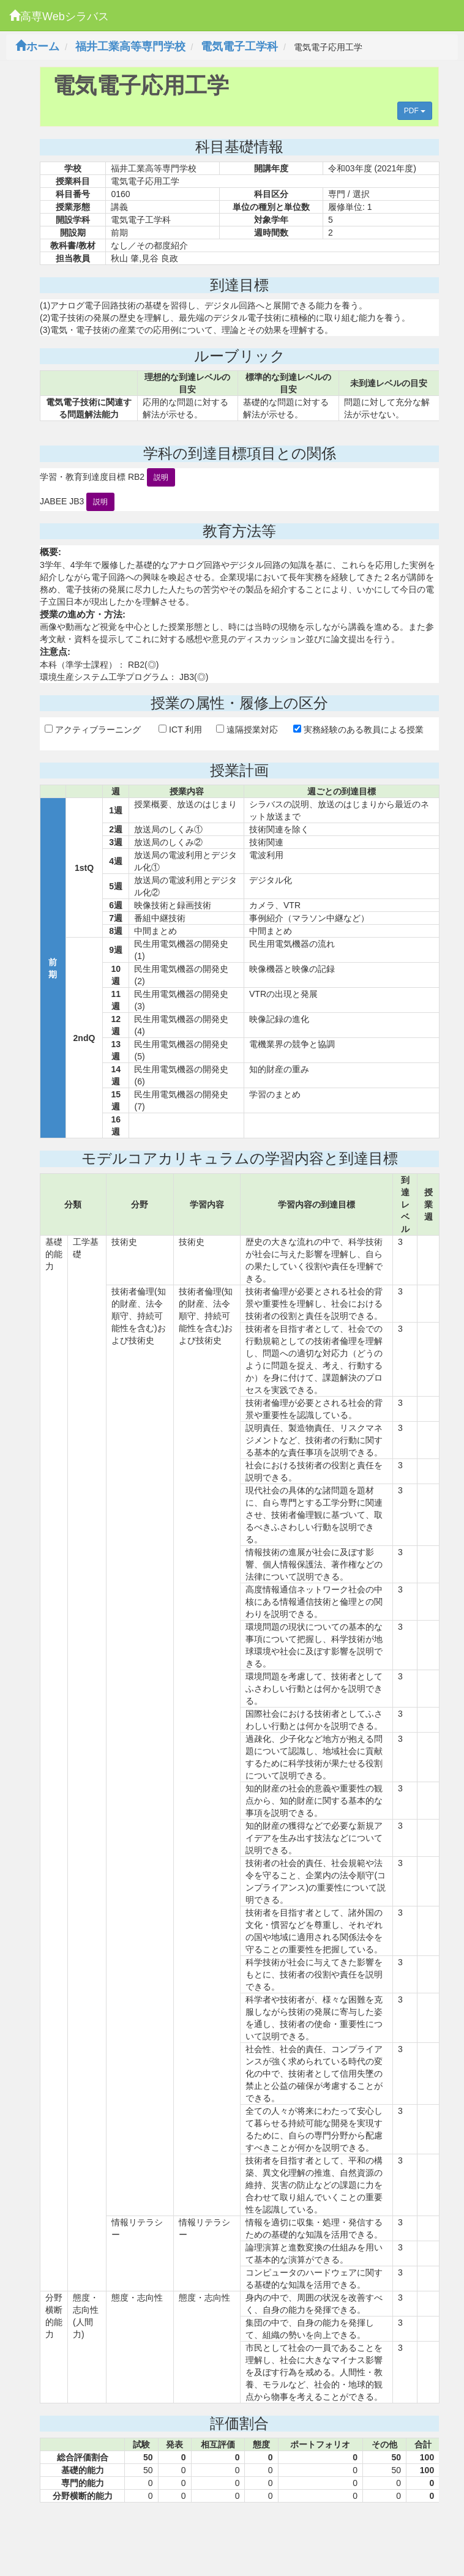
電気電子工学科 (239, 46)
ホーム (37, 46)
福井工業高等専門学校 (130, 46)
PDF (414, 110)
